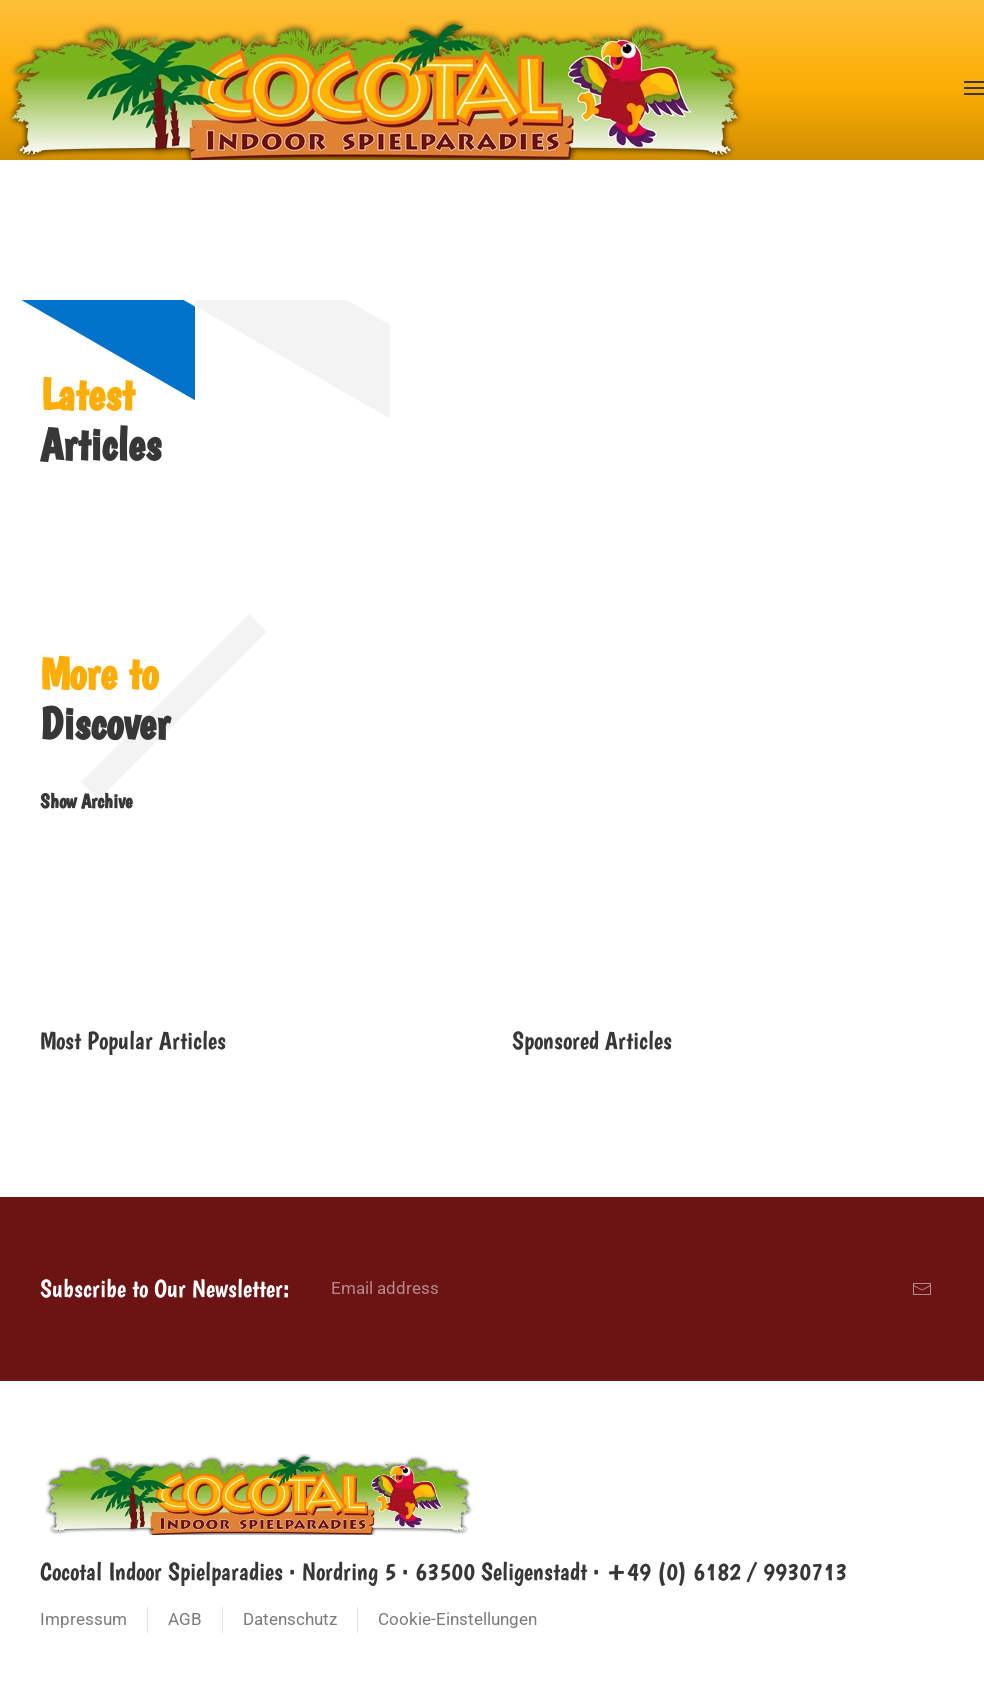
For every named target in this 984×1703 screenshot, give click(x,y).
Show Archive (86, 801)
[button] (974, 87)
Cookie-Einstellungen (457, 1619)
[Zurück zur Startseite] (375, 87)
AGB (185, 1619)
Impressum (83, 1619)
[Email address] (632, 1289)
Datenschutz (290, 1619)
